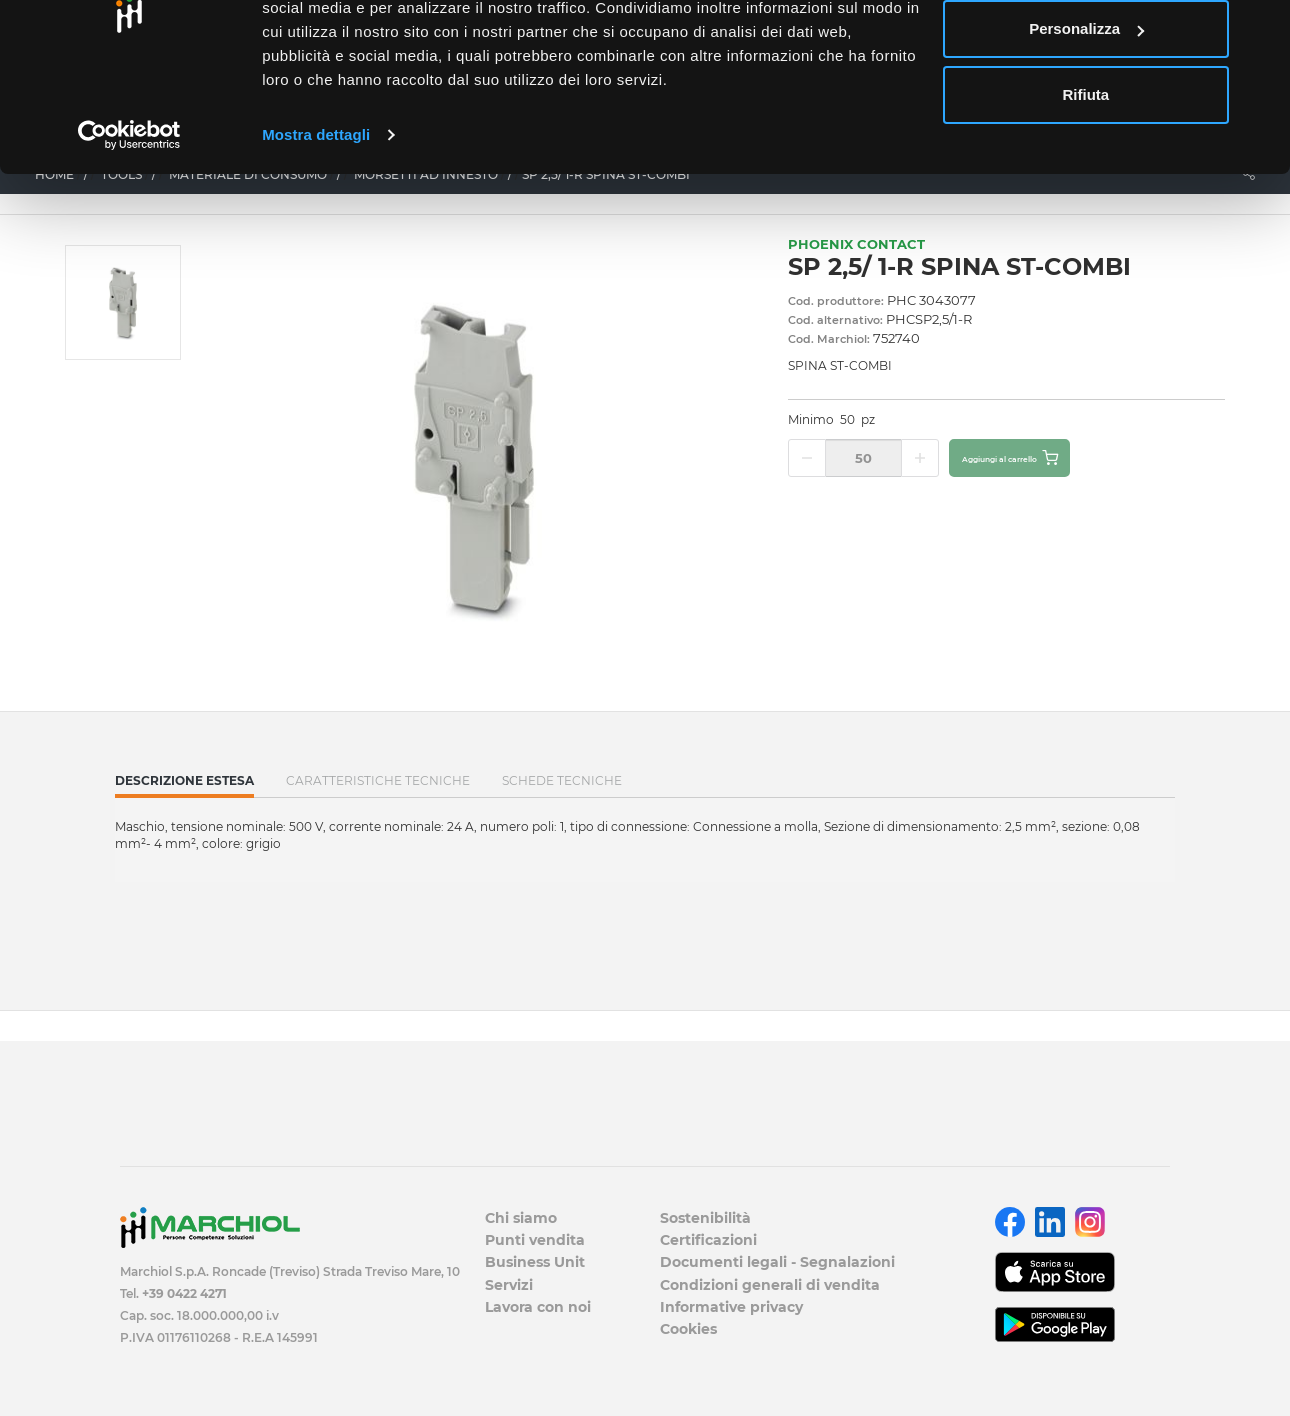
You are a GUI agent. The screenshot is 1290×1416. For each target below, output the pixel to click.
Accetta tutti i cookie (1086, 52)
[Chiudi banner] (1259, 31)
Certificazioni (708, 1240)
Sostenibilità (705, 1218)
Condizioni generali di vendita (770, 1285)
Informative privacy (731, 1307)
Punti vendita (535, 1240)
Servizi (509, 1285)
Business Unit (535, 1262)
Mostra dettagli (316, 223)
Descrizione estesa (184, 785)
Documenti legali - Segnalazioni (777, 1262)
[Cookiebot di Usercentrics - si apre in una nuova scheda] (129, 224)
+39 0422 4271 (184, 1293)
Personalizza (1086, 118)
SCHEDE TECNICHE (562, 780)
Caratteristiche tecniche (378, 780)
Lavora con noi (538, 1307)
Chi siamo (521, 1218)
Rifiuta (1086, 183)
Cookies (688, 1329)
